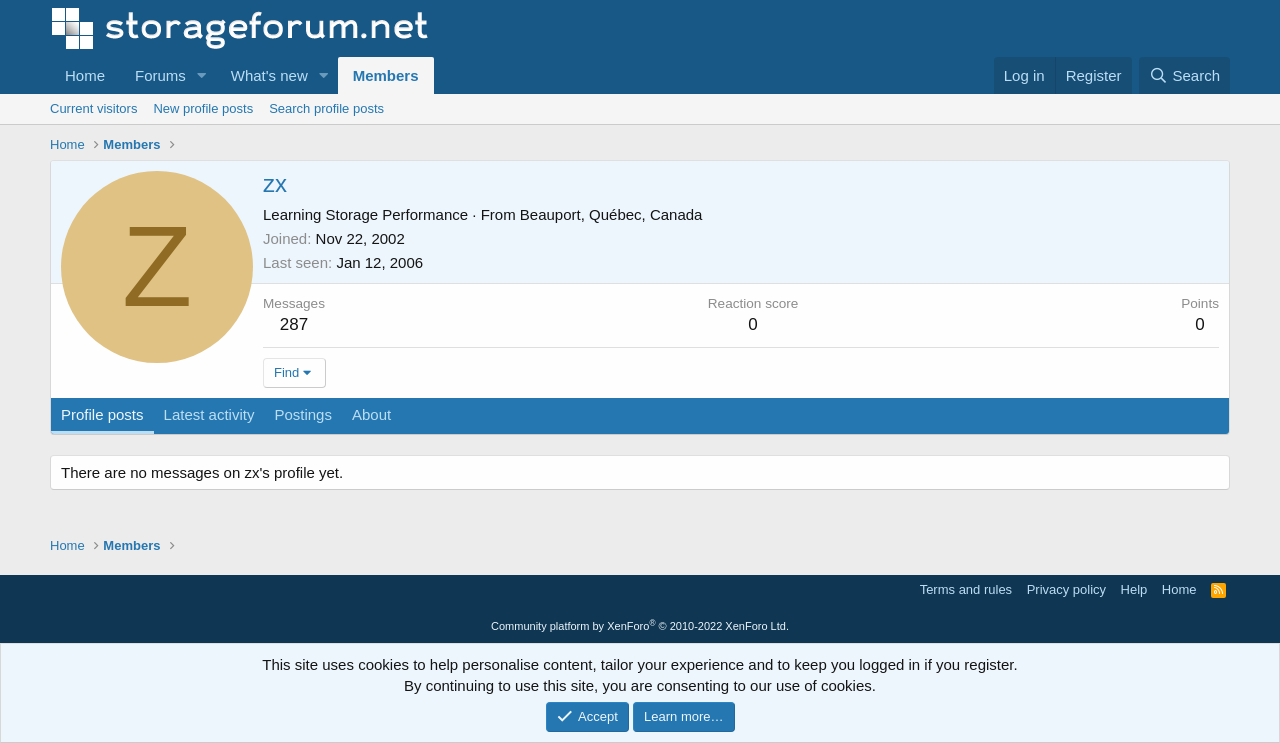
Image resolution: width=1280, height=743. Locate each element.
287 (294, 324)
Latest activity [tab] (209, 414)
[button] (202, 75)
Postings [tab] (303, 414)
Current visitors (93, 108)
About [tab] (371, 414)
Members (386, 75)
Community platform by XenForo (640, 626)
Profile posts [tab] (102, 414)
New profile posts (203, 108)
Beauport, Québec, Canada (611, 214)
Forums (160, 75)
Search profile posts (326, 108)
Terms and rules (966, 589)
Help (1134, 589)
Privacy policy (1066, 589)
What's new (269, 75)
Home (85, 75)
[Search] (1184, 75)
